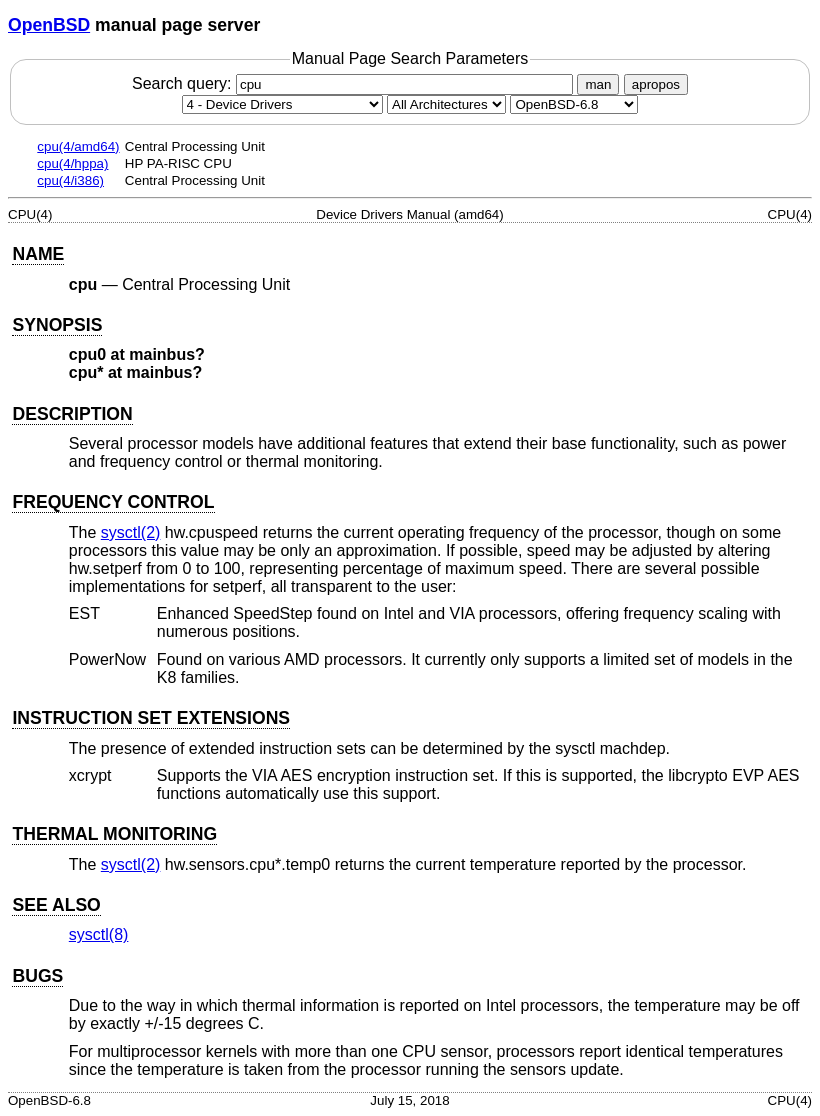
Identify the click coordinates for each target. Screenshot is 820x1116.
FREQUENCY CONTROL (113, 502)
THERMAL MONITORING (114, 834)
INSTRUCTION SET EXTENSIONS (151, 718)
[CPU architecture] (446, 104)
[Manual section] (282, 104)
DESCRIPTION (72, 414)
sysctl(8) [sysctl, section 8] (99, 934)
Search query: (355, 83)
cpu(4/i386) (70, 180)
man (598, 84)
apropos (656, 84)
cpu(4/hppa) (72, 163)
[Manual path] (574, 104)
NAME (38, 254)
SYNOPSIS (57, 325)
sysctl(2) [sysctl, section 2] (131, 532)
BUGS (37, 976)
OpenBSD (49, 25)
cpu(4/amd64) (78, 146)
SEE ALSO (56, 905)
